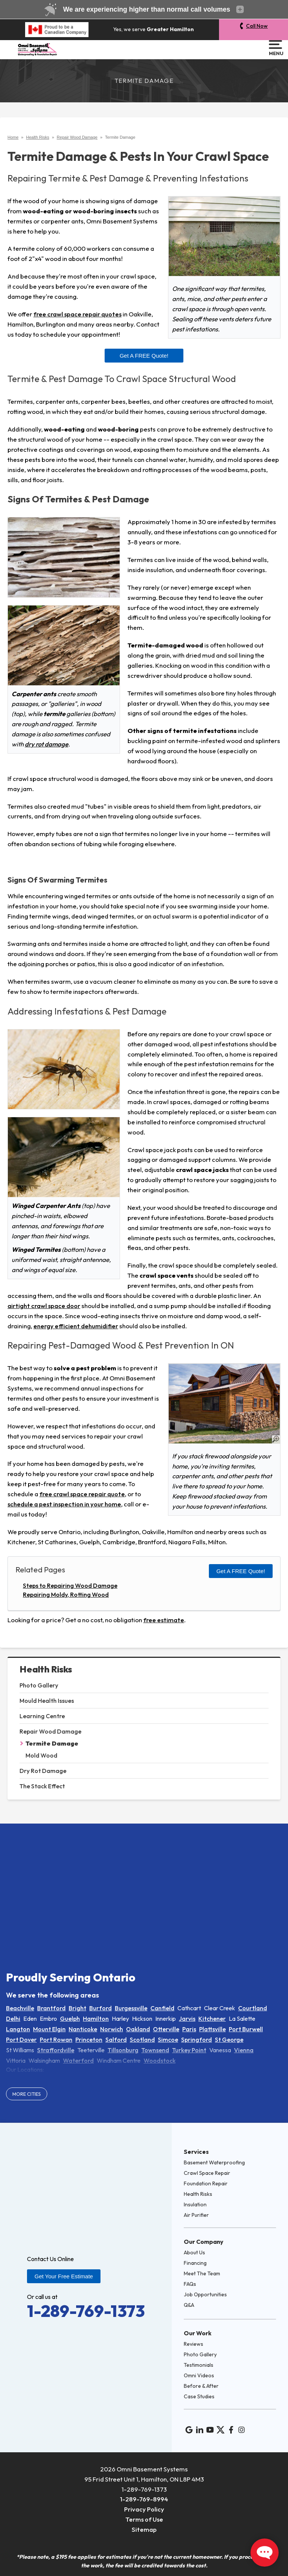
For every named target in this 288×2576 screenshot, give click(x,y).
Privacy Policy (144, 2509)
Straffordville (55, 2050)
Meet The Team (202, 2273)
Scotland (142, 2039)
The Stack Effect (42, 1786)
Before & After (201, 2386)
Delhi (13, 2018)
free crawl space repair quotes (77, 314)
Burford (100, 2008)
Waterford (78, 2060)
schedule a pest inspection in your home (64, 1504)
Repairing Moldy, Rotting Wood (66, 1594)
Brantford (51, 2008)
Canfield (162, 2008)
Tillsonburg (123, 2050)
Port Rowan (56, 2039)
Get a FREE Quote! (144, 355)
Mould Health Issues (47, 1700)
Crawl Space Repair (207, 2173)
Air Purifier (196, 2215)
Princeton (88, 2039)
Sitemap (144, 2529)
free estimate (163, 1620)
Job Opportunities (205, 2294)
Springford (196, 2039)
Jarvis (187, 2018)
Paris (189, 2029)
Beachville (20, 2008)
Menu (275, 48)
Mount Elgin (49, 2029)
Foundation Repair (206, 2183)
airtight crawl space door (44, 1306)
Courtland (252, 2008)
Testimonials (198, 2365)
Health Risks (46, 1669)
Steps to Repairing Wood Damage (70, 1585)
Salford (116, 2039)
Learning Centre (42, 1716)
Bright (77, 2008)
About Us (194, 2252)
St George (229, 2039)
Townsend (155, 2050)
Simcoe (168, 2039)
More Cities (26, 2094)
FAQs (190, 2284)
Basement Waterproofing (214, 2162)
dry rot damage (46, 744)
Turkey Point (189, 2050)
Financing (195, 2263)
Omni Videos (199, 2375)
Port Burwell (246, 2029)
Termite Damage (52, 1743)
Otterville (166, 2029)
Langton (18, 2029)
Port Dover (21, 2039)
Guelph (70, 2018)
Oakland (138, 2029)
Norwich (111, 2029)
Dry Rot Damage (43, 1770)
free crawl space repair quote (82, 1494)
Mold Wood (41, 1755)
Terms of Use (144, 2519)
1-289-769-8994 (144, 2499)
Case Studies (199, 2396)
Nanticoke (83, 2029)
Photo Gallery (39, 1685)
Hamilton (96, 2018)
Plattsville (212, 2029)
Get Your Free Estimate (63, 2276)
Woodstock (160, 2060)
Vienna (244, 2050)
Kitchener (212, 2018)
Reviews (193, 2344)
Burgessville (131, 2008)
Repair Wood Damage (50, 1731)
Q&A (189, 2305)
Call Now (257, 25)
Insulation (195, 2204)
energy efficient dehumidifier (75, 1326)
